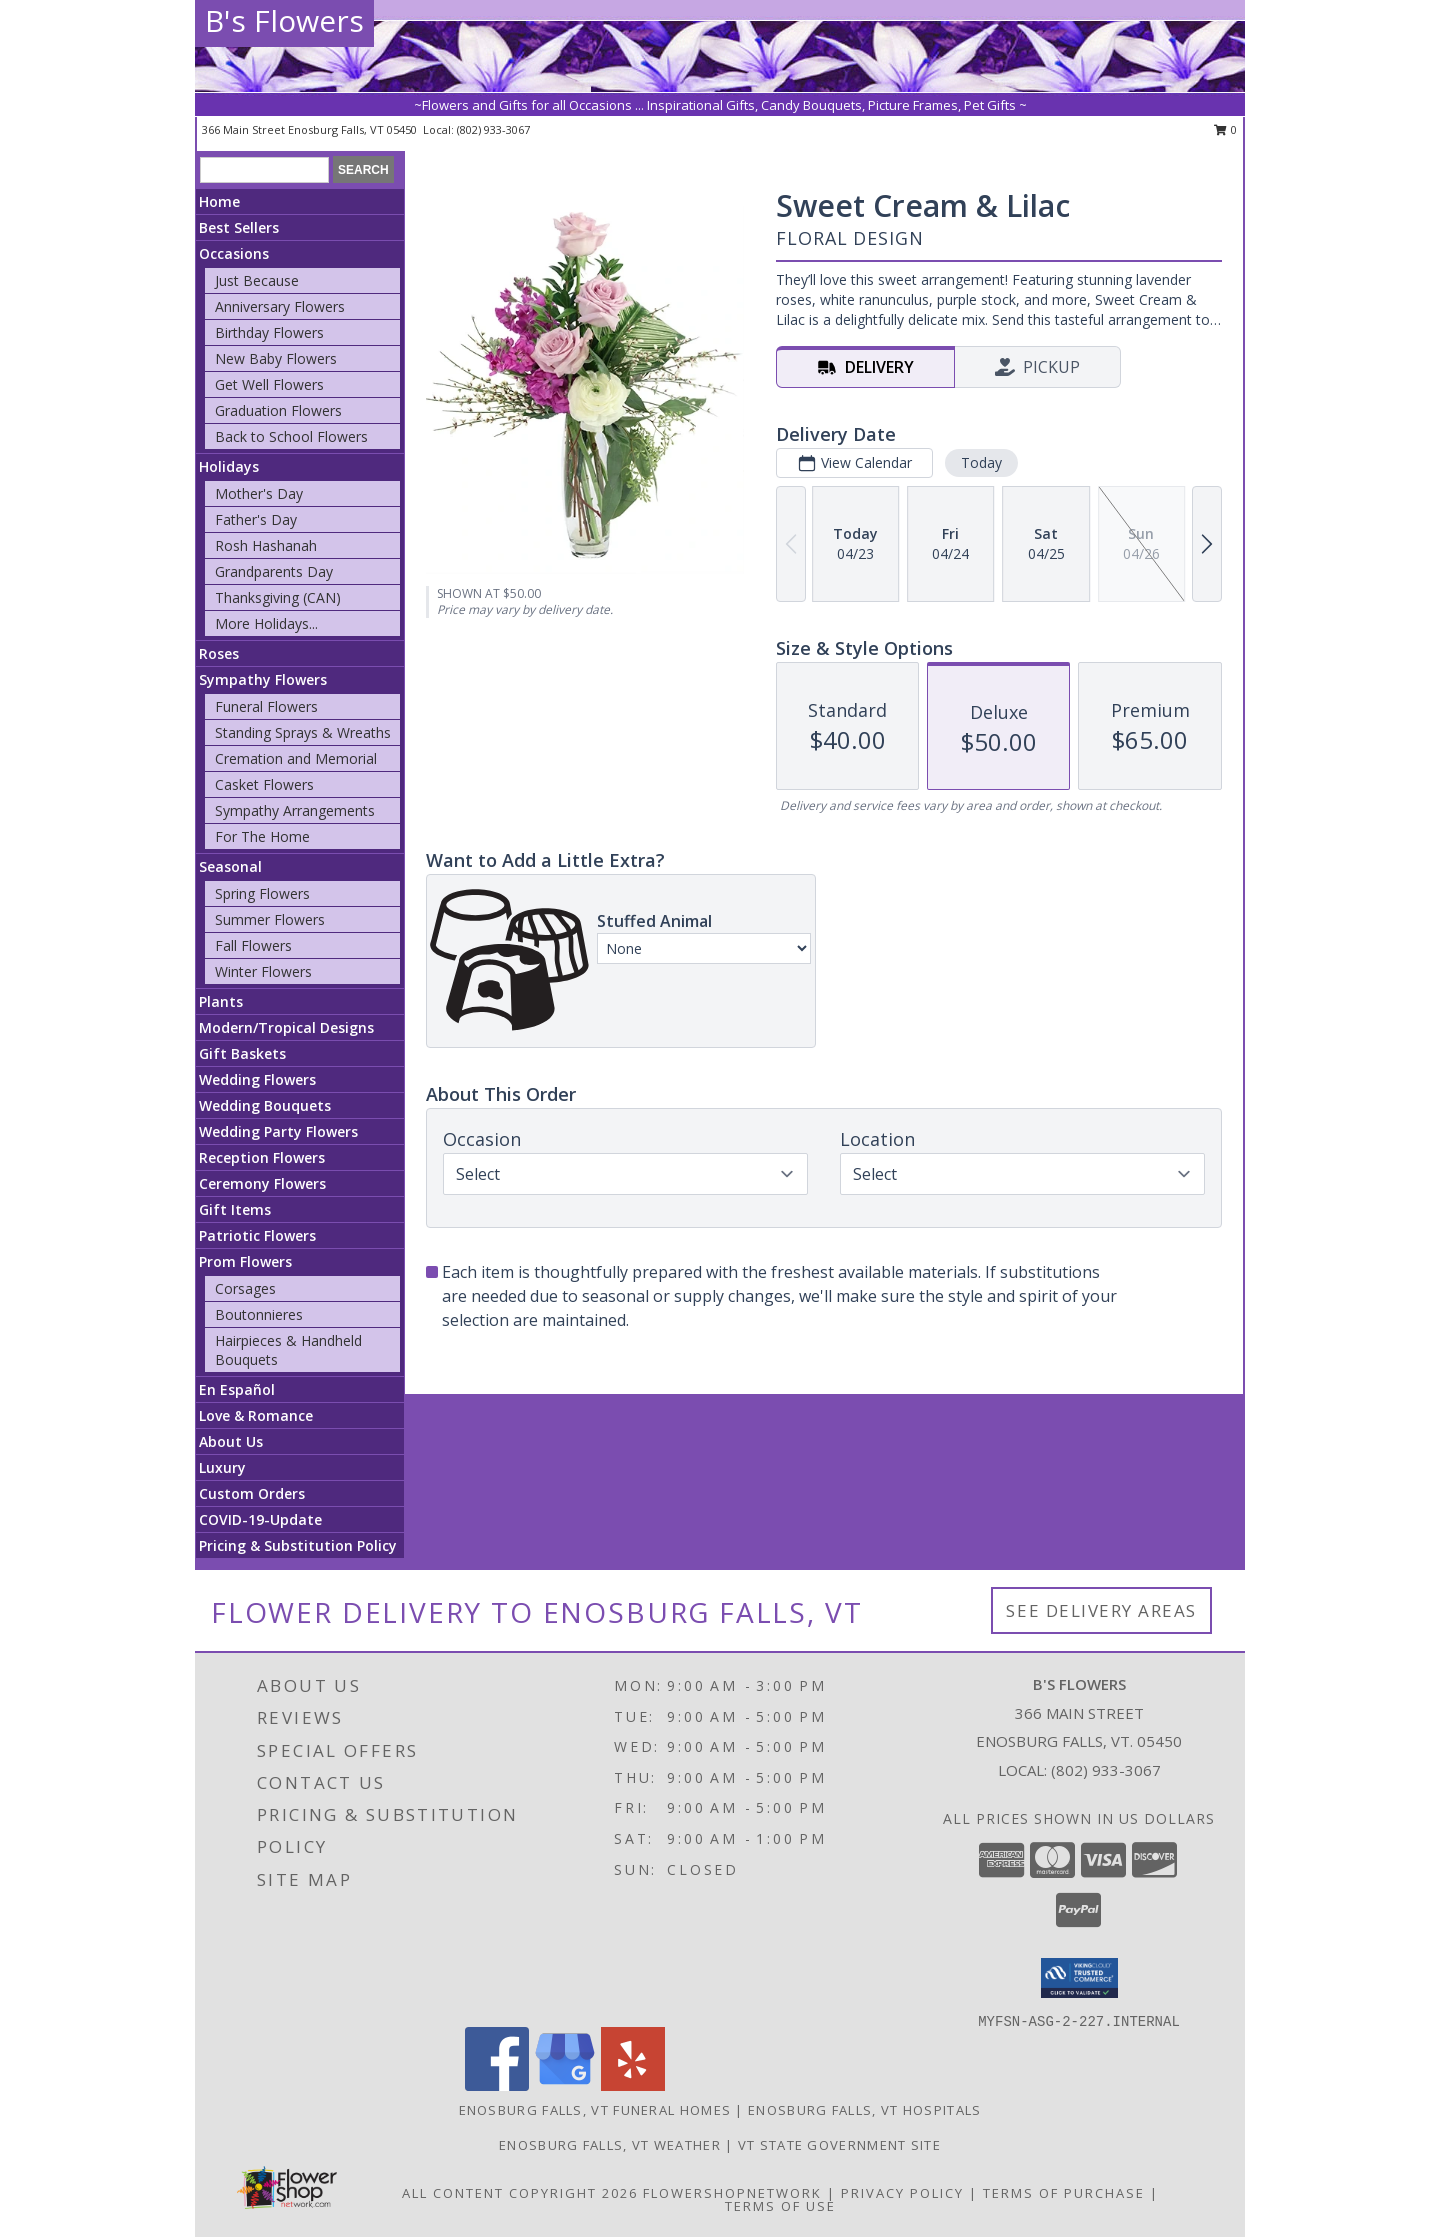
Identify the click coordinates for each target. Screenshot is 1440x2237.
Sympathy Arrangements (295, 810)
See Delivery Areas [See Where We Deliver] (1101, 1610)
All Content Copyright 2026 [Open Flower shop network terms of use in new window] (520, 2193)
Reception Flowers (262, 1157)
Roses (219, 653)
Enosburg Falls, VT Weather (610, 2145)
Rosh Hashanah (266, 545)
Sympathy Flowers (263, 679)
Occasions (234, 253)
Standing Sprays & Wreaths (303, 732)
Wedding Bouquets (265, 1105)
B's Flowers (284, 20)
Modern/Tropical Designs (286, 1027)
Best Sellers (239, 227)
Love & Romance (256, 1415)
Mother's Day (259, 493)
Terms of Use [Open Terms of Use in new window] (780, 2206)
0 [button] (1225, 129)
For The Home (262, 836)
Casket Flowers (264, 784)
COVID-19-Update (260, 1519)
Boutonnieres (259, 1314)
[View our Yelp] (633, 2085)
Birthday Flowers (269, 332)
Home (219, 201)
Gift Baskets (242, 1053)
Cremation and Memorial (296, 758)
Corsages (245, 1288)
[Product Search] (264, 170)
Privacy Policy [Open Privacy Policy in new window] (902, 2193)
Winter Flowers (263, 971)
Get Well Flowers (269, 384)
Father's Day (256, 519)
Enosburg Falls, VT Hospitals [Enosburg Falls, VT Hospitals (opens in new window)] (864, 2110)
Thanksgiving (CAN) (278, 597)
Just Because (257, 280)
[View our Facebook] (497, 2085)
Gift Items (235, 1209)
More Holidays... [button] (266, 623)
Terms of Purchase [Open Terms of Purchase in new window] (1064, 2193)
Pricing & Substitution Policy (298, 1545)
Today (981, 462)
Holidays (229, 466)
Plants (221, 1001)
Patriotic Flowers (257, 1235)
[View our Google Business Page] (565, 2085)
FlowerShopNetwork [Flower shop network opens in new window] (732, 2193)
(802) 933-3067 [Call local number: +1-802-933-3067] (493, 129)
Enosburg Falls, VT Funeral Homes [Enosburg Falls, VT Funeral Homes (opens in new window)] (595, 2110)
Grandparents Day (274, 571)
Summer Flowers (270, 919)
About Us (231, 1441)
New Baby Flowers (276, 358)
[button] (1079, 1978)
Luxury (222, 1467)
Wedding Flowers (257, 1079)
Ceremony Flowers (262, 1183)
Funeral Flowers (266, 706)
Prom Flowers (245, 1261)
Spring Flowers (262, 893)
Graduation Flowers (278, 410)
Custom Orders (252, 1493)
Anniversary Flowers (280, 306)
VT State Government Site (839, 2145)
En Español (237, 1389)
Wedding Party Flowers (278, 1131)
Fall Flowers (253, 945)
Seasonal (230, 866)
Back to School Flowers (291, 436)
